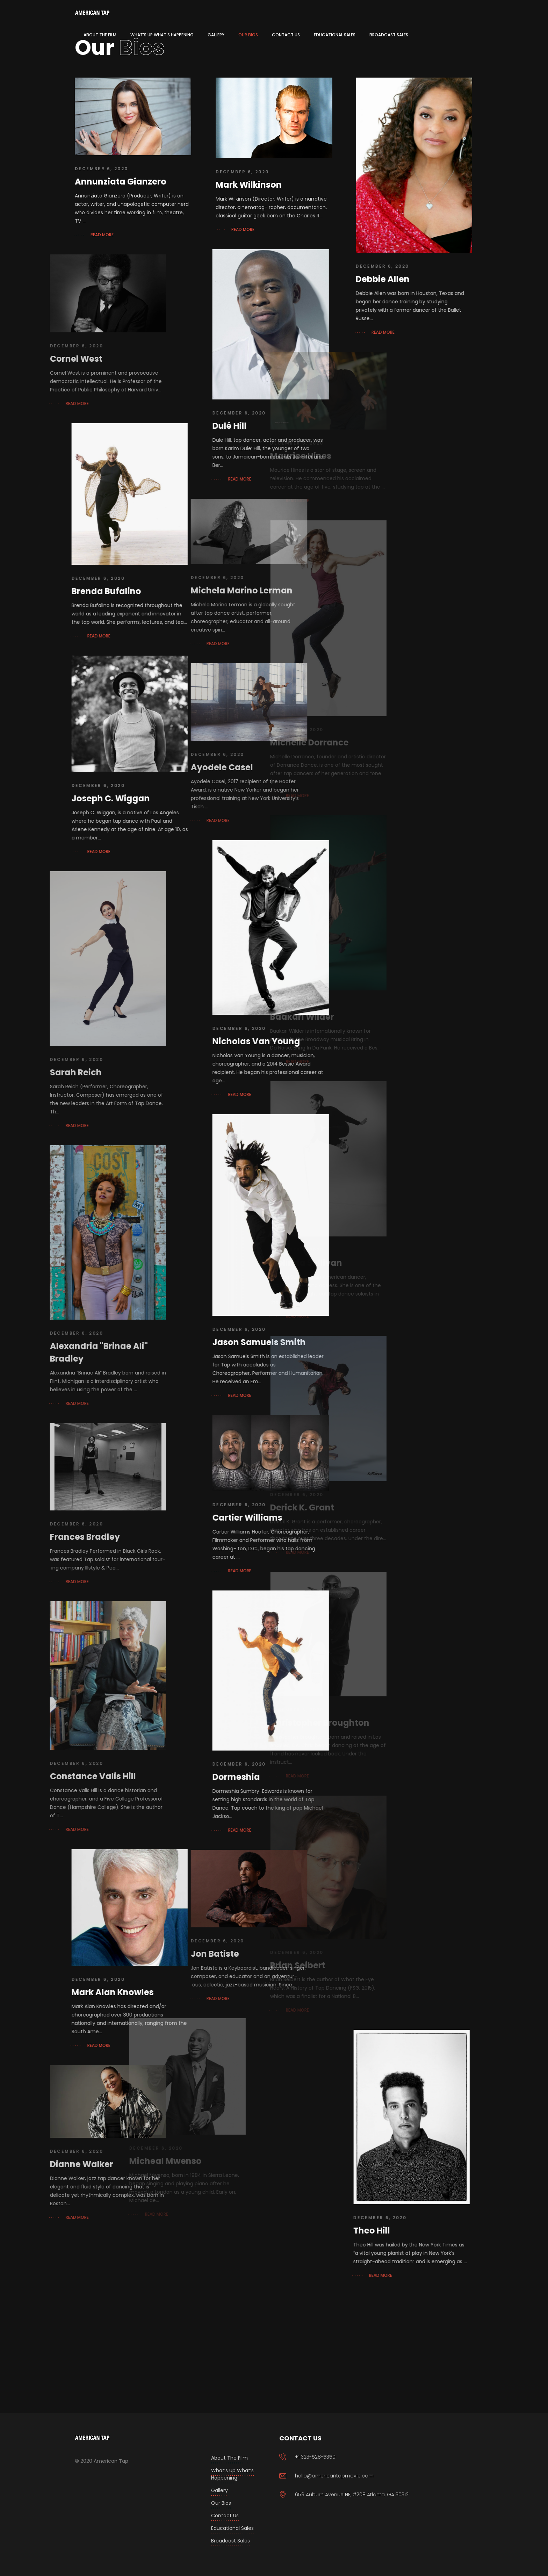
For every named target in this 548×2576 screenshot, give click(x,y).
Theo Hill (314, 2230)
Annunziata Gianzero (120, 181)
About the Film (229, 2457)
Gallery (219, 2490)
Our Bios (221, 2502)
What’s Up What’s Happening (232, 2474)
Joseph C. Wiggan (53, 798)
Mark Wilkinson (241, 184)
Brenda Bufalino (49, 591)
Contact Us (225, 2515)
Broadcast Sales (230, 2540)
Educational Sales (232, 2528)
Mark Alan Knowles (55, 1992)
